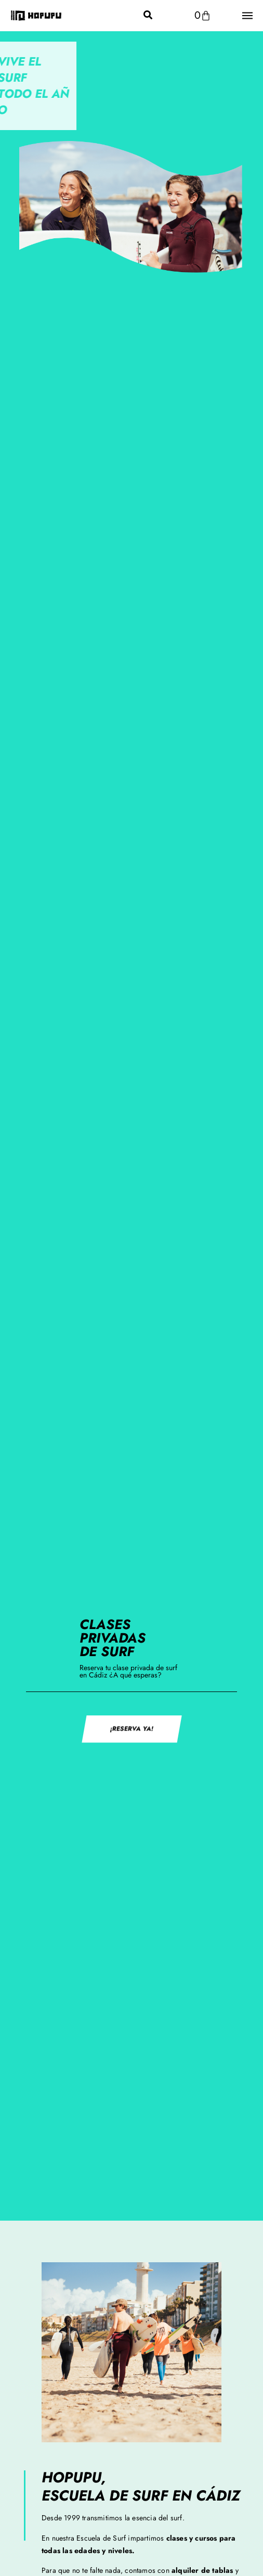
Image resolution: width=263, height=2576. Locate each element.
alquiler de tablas (202, 2570)
